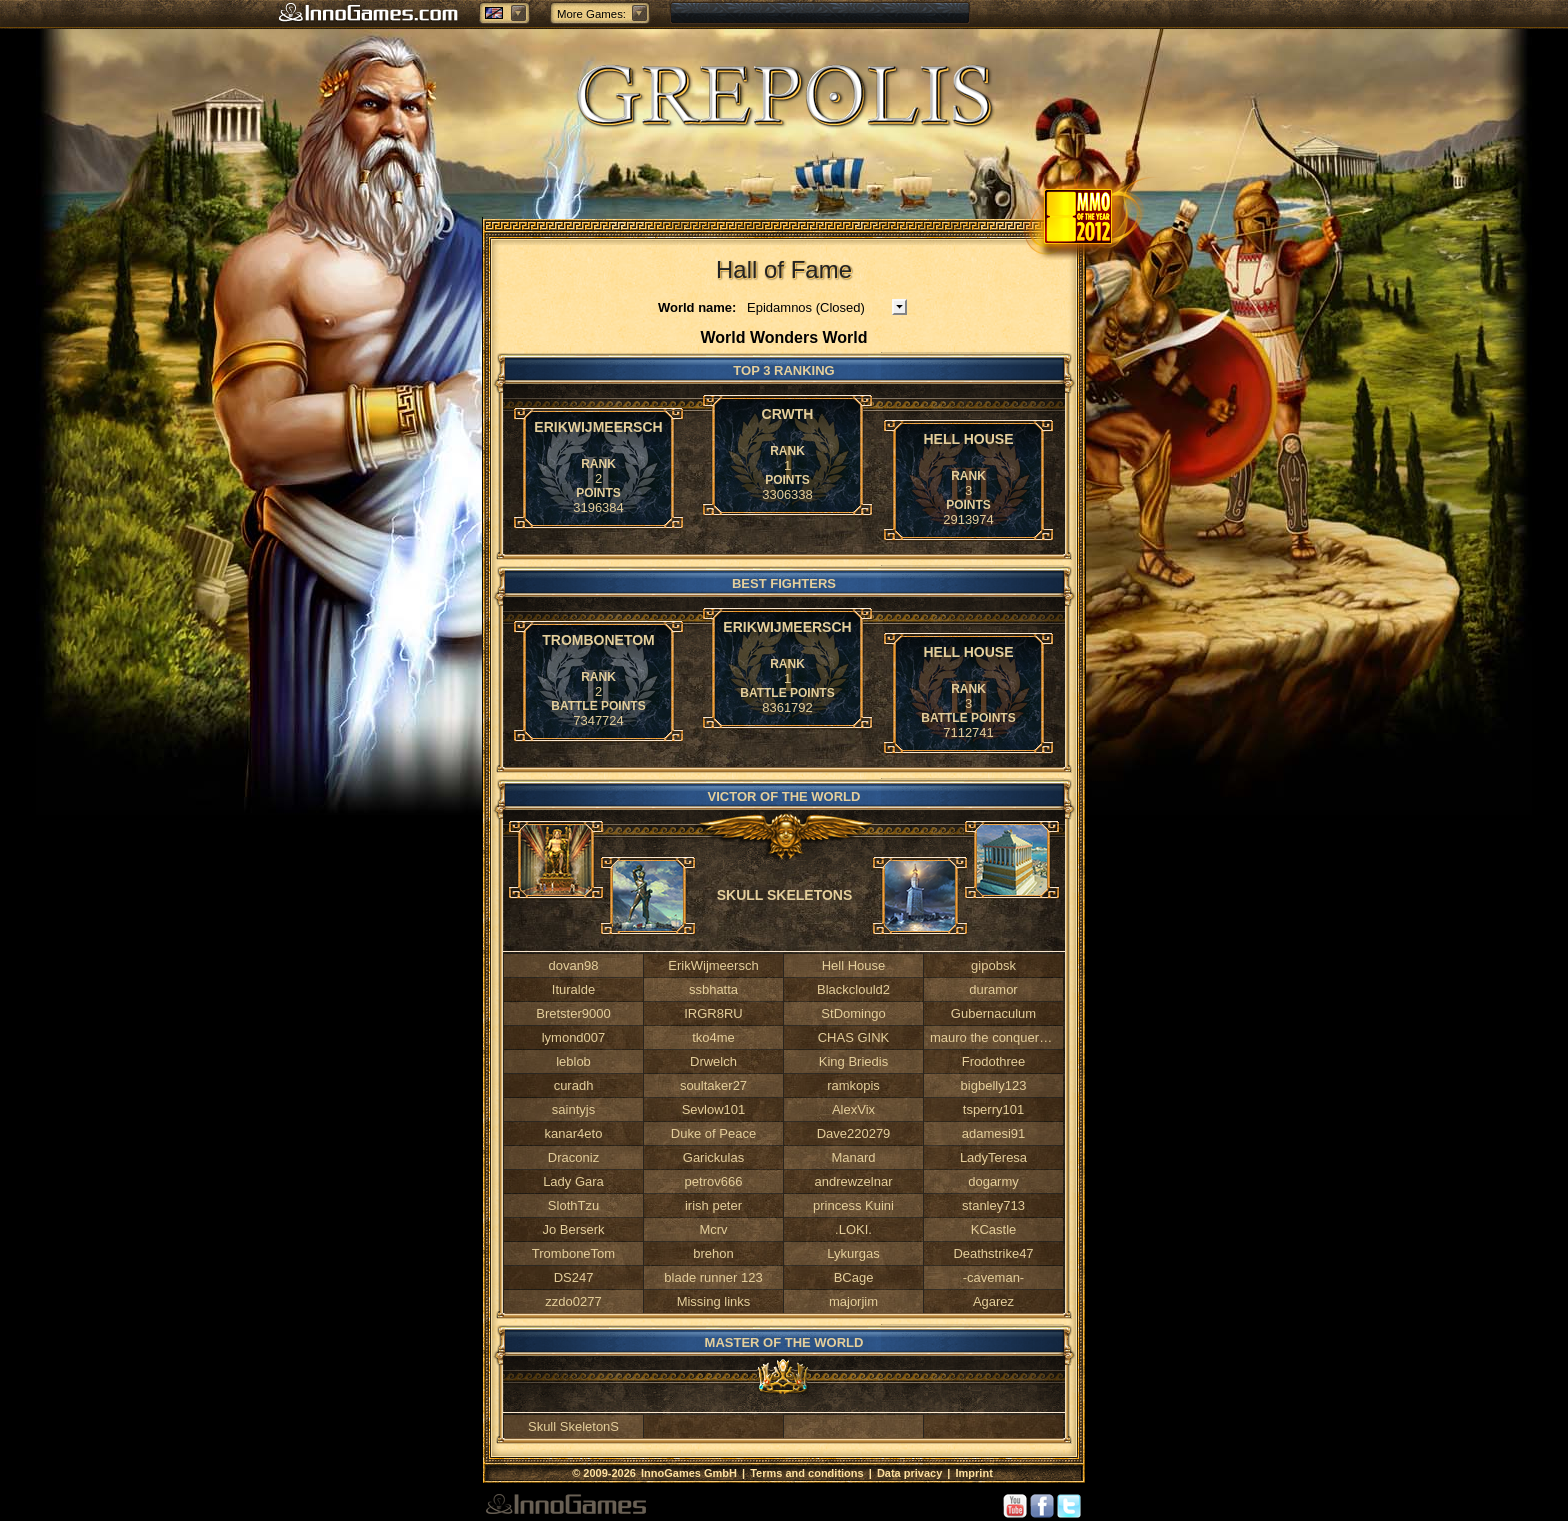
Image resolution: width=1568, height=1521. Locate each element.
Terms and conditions (806, 1473)
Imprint (974, 1473)
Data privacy (909, 1473)
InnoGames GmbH (690, 1473)
